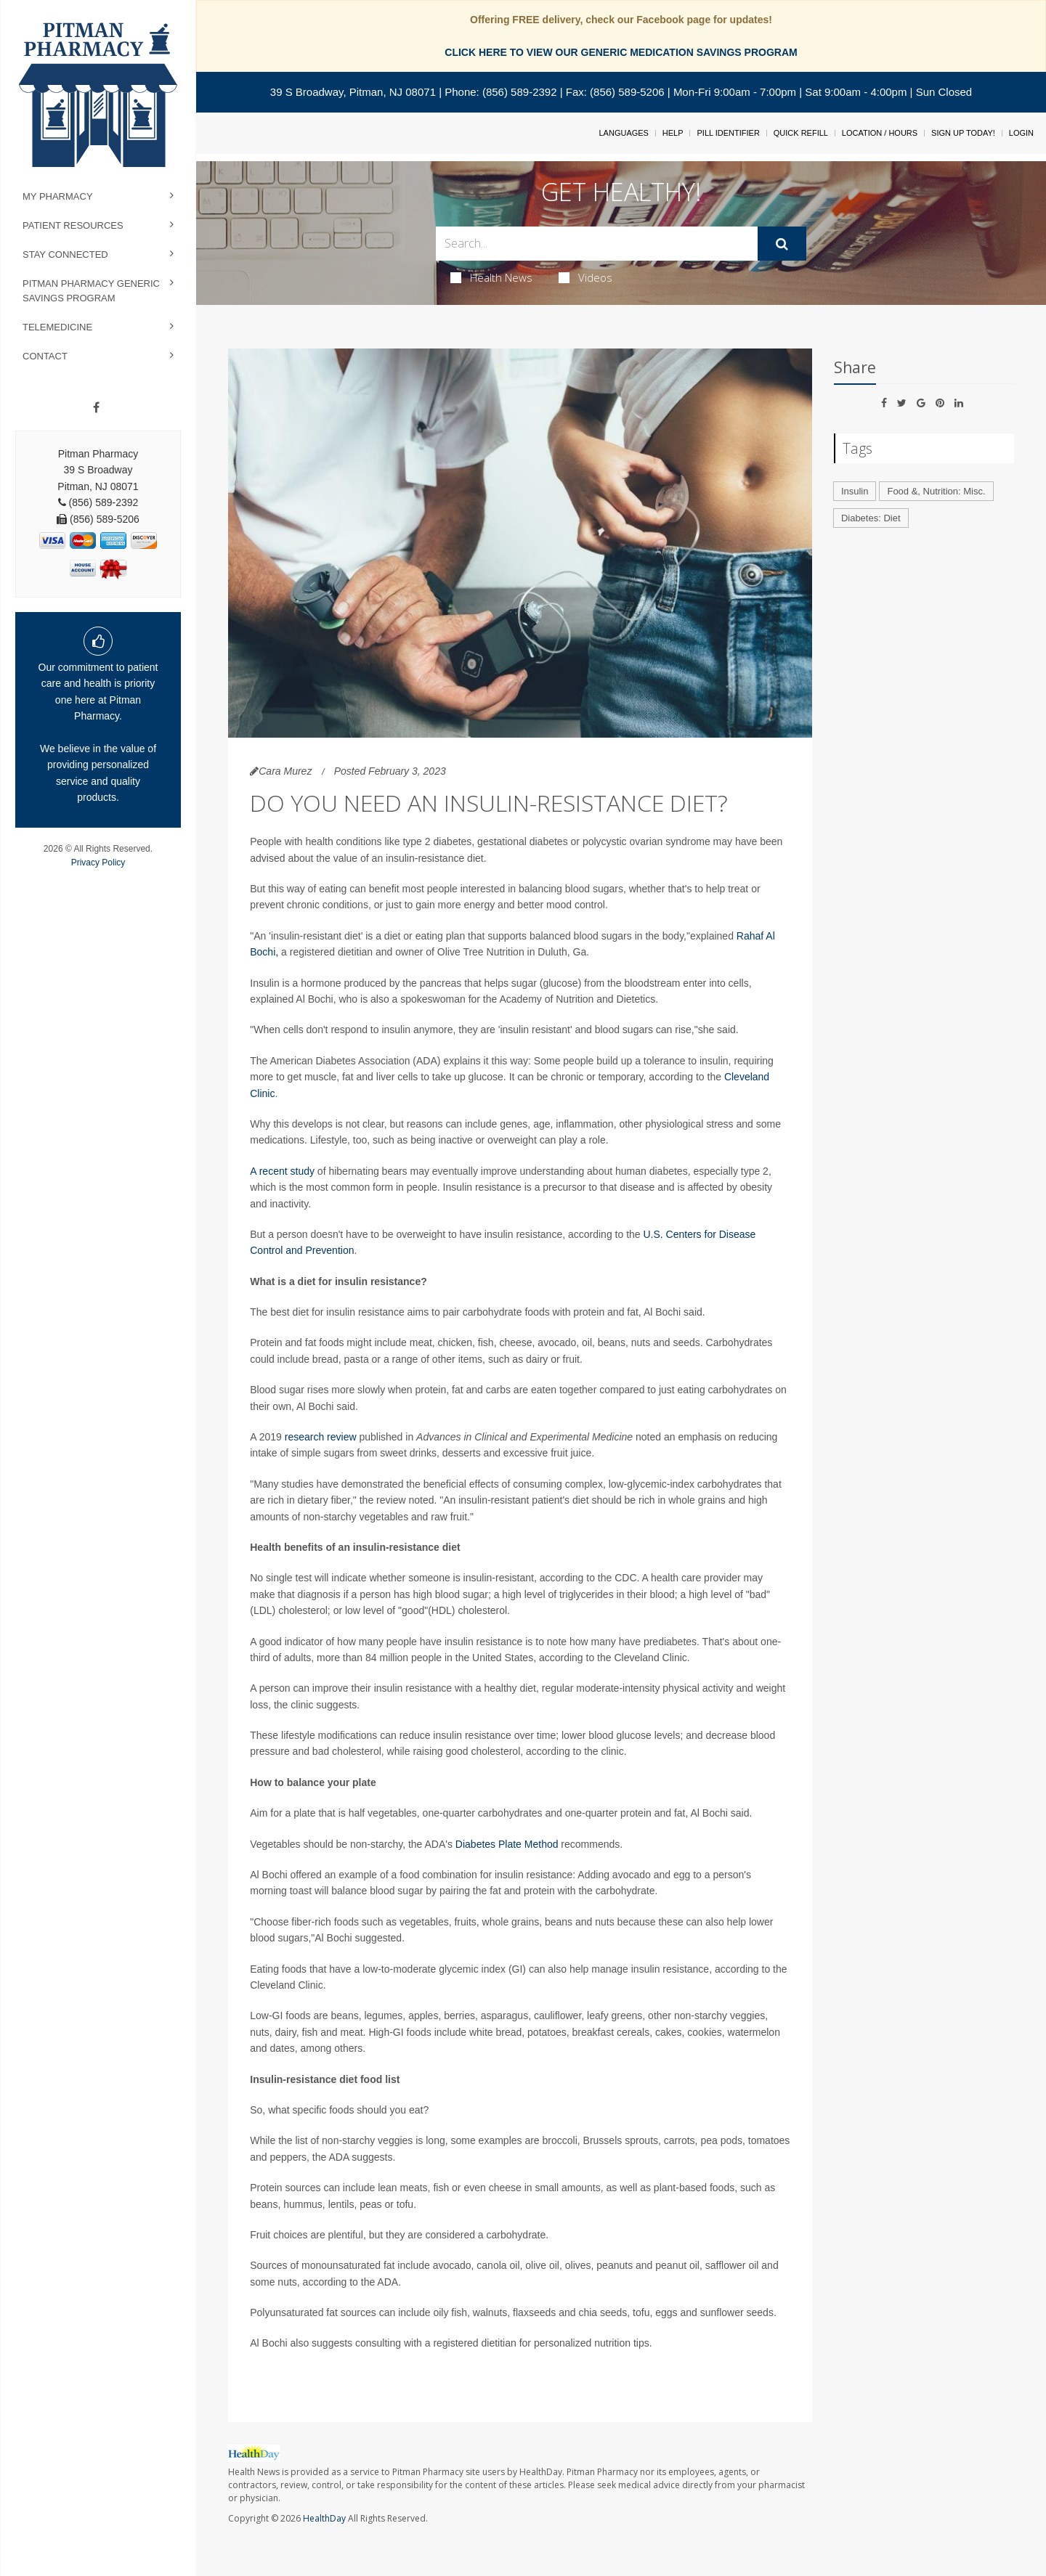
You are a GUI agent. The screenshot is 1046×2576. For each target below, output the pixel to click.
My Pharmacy (58, 196)
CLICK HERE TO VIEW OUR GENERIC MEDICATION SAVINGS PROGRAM (621, 52)
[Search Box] (597, 244)
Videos (585, 277)
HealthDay (324, 2518)
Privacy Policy (98, 862)
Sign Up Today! (963, 133)
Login (1021, 133)
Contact (45, 356)
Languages (623, 133)
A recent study (282, 1171)
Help (673, 133)
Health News (491, 277)
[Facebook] (96, 408)
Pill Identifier (728, 133)
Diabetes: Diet (871, 518)
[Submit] (782, 244)
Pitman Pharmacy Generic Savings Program (91, 290)
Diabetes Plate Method (507, 1844)
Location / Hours (879, 133)
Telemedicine (57, 327)
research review (321, 1437)
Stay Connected (65, 254)
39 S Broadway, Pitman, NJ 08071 (353, 92)
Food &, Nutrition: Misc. (936, 491)
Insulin (855, 491)
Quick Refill (801, 133)
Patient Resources (73, 225)
